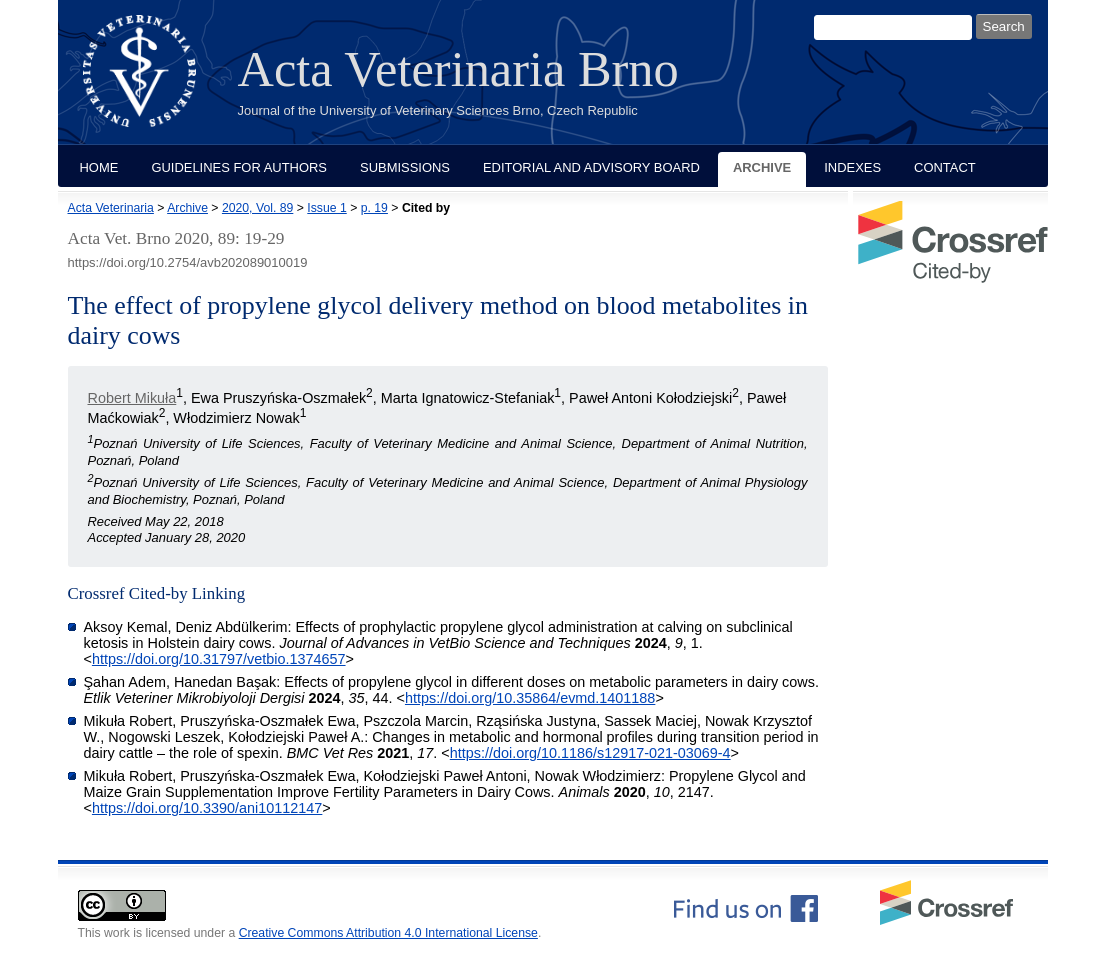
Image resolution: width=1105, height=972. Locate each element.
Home (99, 167)
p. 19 (374, 208)
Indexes (852, 167)
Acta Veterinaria (111, 208)
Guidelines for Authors (239, 167)
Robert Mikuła (132, 398)
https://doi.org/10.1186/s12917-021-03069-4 (590, 753)
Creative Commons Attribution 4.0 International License (388, 933)
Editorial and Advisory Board (591, 167)
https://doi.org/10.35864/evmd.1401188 (530, 698)
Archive (762, 167)
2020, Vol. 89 (257, 208)
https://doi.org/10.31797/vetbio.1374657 (219, 659)
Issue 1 (326, 208)
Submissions (405, 167)
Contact (945, 167)
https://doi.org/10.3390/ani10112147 (207, 808)
